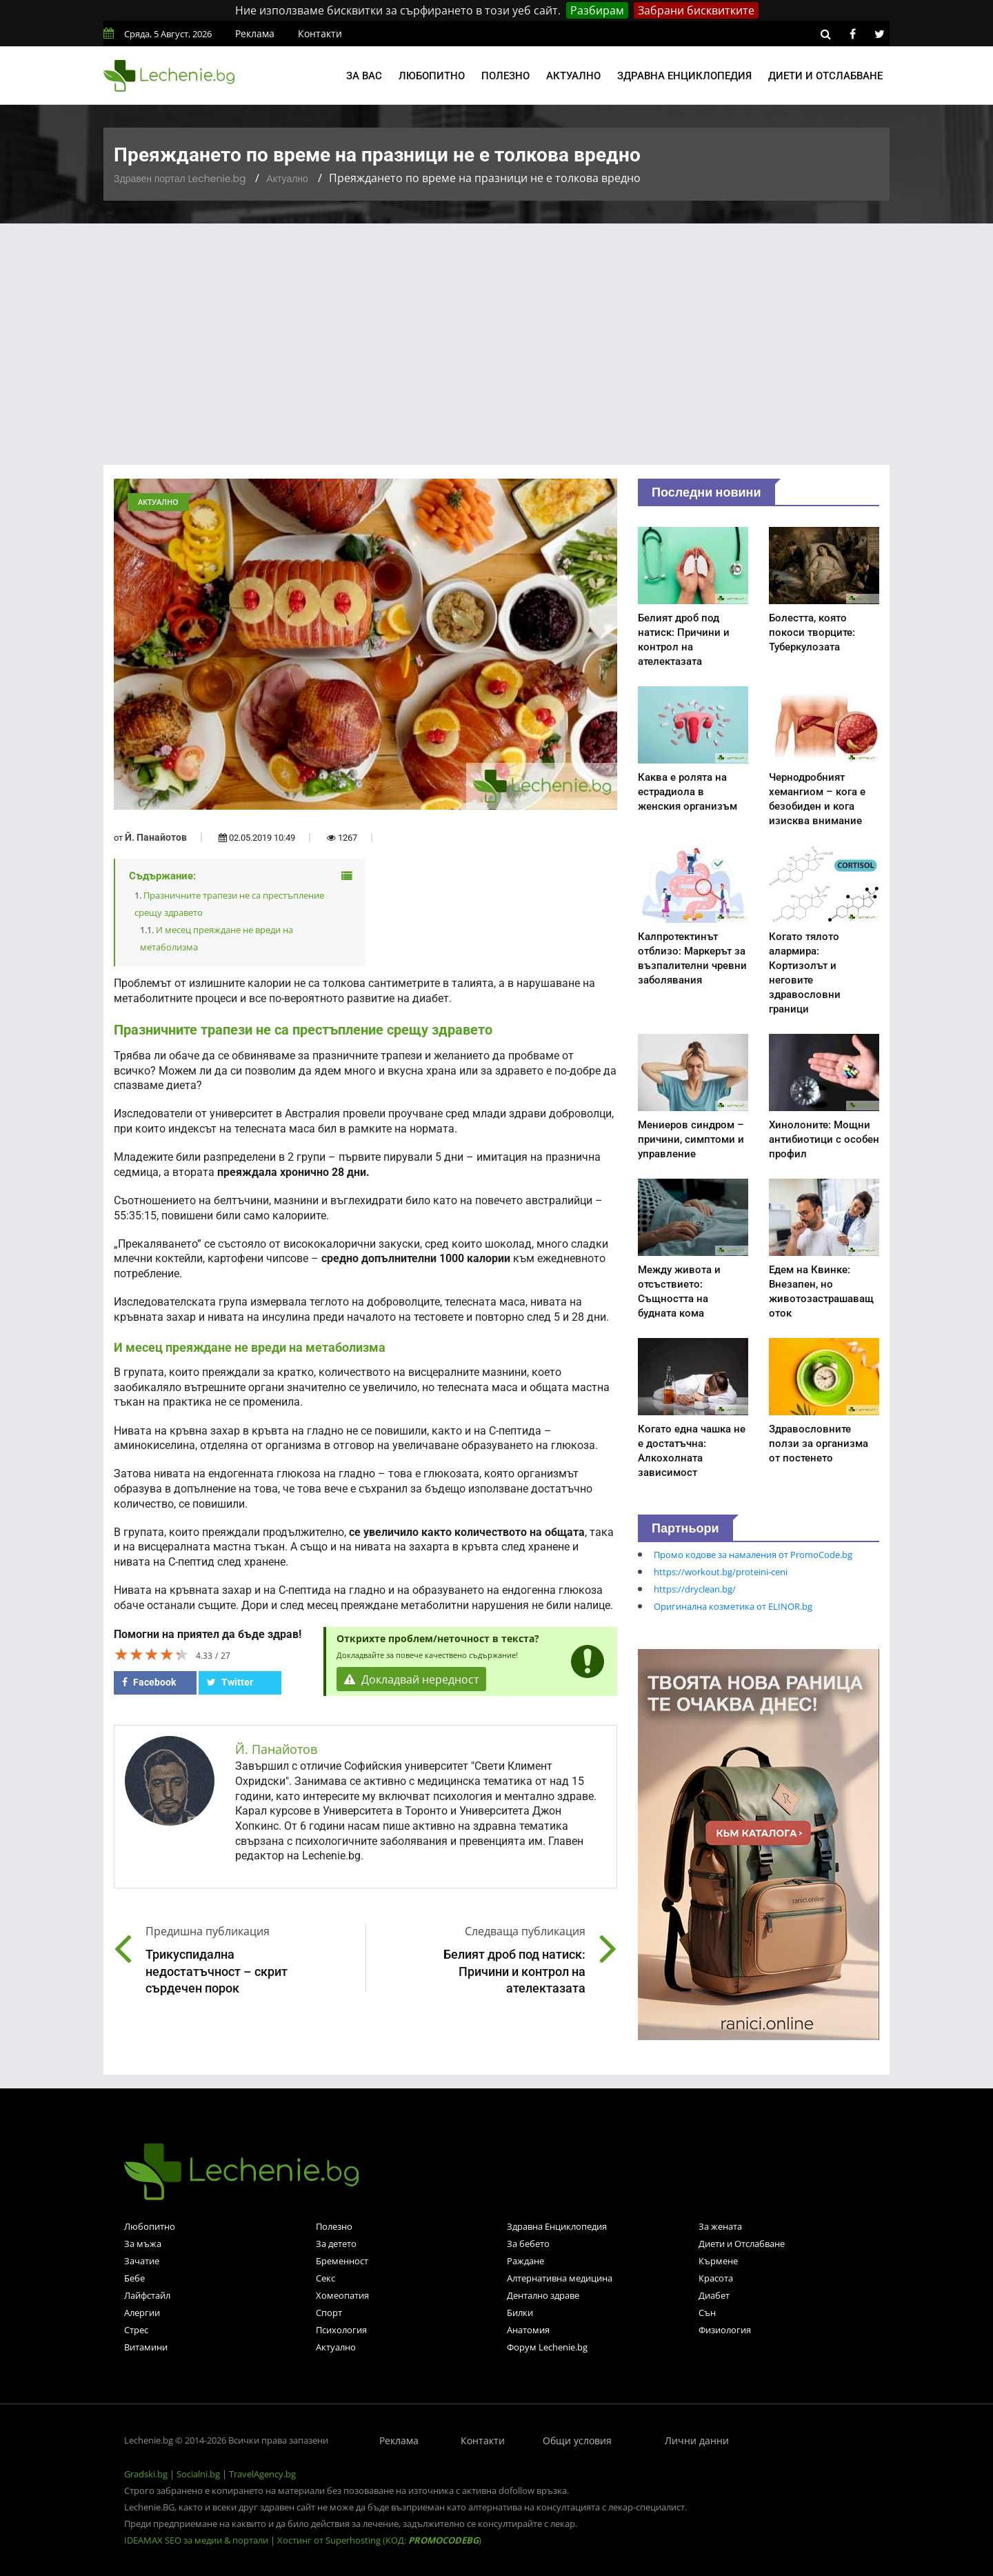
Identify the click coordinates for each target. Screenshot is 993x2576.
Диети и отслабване (825, 76)
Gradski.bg (146, 2474)
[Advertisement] (496, 326)
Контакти (320, 33)
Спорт (329, 2312)
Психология (341, 2330)
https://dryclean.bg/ (695, 1589)
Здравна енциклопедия (684, 76)
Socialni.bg (198, 2474)
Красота (716, 2278)
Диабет (714, 2295)
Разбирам (597, 10)
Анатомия (528, 2330)
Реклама (254, 33)
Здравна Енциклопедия (557, 2226)
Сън (707, 2312)
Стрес (136, 2330)
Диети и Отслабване (742, 2243)
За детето (336, 2243)
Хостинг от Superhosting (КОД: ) (379, 2540)
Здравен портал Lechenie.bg (179, 179)
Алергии (142, 2312)
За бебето (528, 2243)
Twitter (230, 1682)
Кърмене (718, 2261)
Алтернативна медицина (559, 2278)
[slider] (152, 1654)
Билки (520, 2312)
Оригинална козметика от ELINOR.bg (733, 1606)
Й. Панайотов (156, 837)
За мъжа (142, 2243)
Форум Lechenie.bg (547, 2347)
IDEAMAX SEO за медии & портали (197, 2540)
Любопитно (432, 76)
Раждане (525, 2261)
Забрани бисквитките (696, 10)
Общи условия (577, 2440)
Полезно (505, 76)
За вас (364, 76)
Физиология (725, 2330)
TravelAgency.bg (262, 2474)
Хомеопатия (342, 2295)
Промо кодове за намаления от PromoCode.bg (753, 1554)
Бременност (342, 2261)
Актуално (573, 76)
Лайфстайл (147, 2295)
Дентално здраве (543, 2295)
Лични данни (697, 2440)
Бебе (134, 2278)
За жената (720, 2226)
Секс (325, 2278)
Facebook (149, 1682)
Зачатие (141, 2261)
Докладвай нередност (411, 1679)
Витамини (146, 2347)
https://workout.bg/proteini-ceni (721, 1572)
